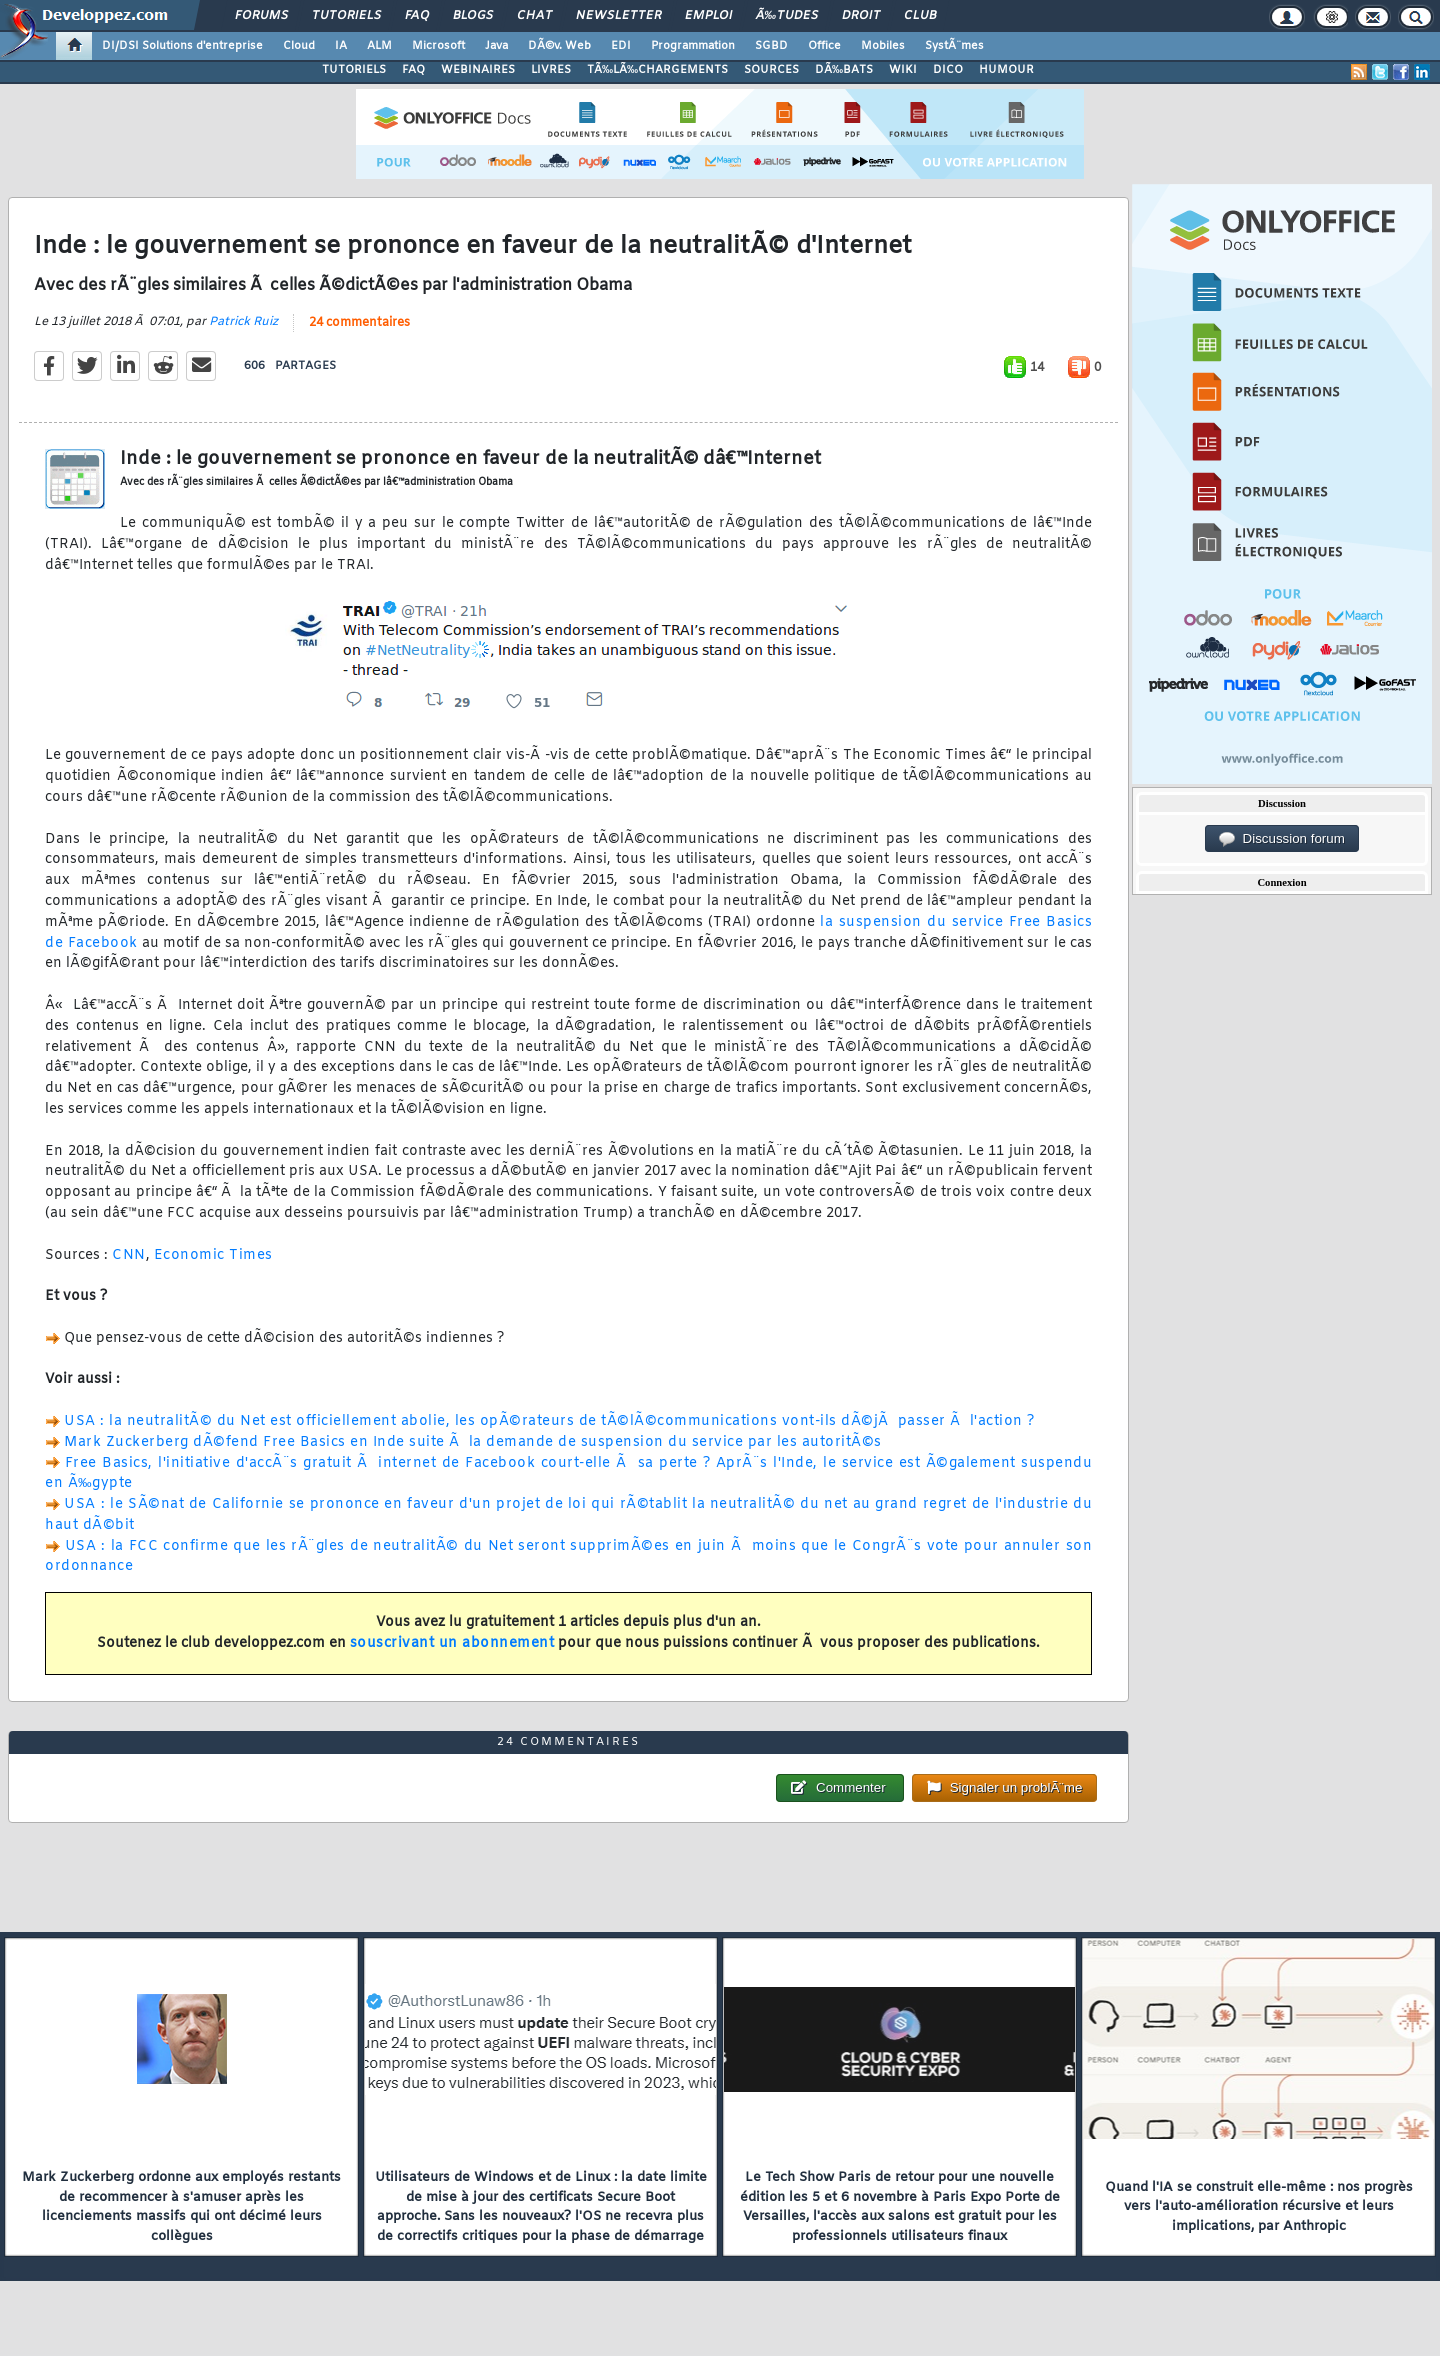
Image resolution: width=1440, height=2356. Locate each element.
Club (920, 16)
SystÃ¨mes (954, 46)
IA (341, 46)
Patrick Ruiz (243, 322)
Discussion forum (1282, 839)
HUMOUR (1006, 70)
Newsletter (618, 16)
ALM (379, 46)
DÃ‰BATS (844, 70)
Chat (534, 16)
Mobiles (883, 46)
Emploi (708, 16)
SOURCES (771, 70)
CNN (129, 1255)
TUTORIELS (354, 70)
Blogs (473, 16)
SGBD (771, 46)
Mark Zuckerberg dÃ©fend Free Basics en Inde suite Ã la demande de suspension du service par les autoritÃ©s (473, 1442)
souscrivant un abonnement (452, 1643)
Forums (261, 16)
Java (496, 46)
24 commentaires (359, 323)
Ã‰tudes (787, 16)
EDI (621, 46)
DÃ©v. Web (559, 46)
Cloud (299, 46)
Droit (861, 16)
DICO (948, 70)
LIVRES (551, 70)
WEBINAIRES (478, 70)
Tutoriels (346, 16)
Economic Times (213, 1255)
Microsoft (438, 46)
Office (824, 46)
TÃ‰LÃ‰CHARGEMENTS (657, 70)
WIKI (903, 70)
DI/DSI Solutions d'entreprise (182, 46)
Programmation (693, 46)
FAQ (417, 16)
